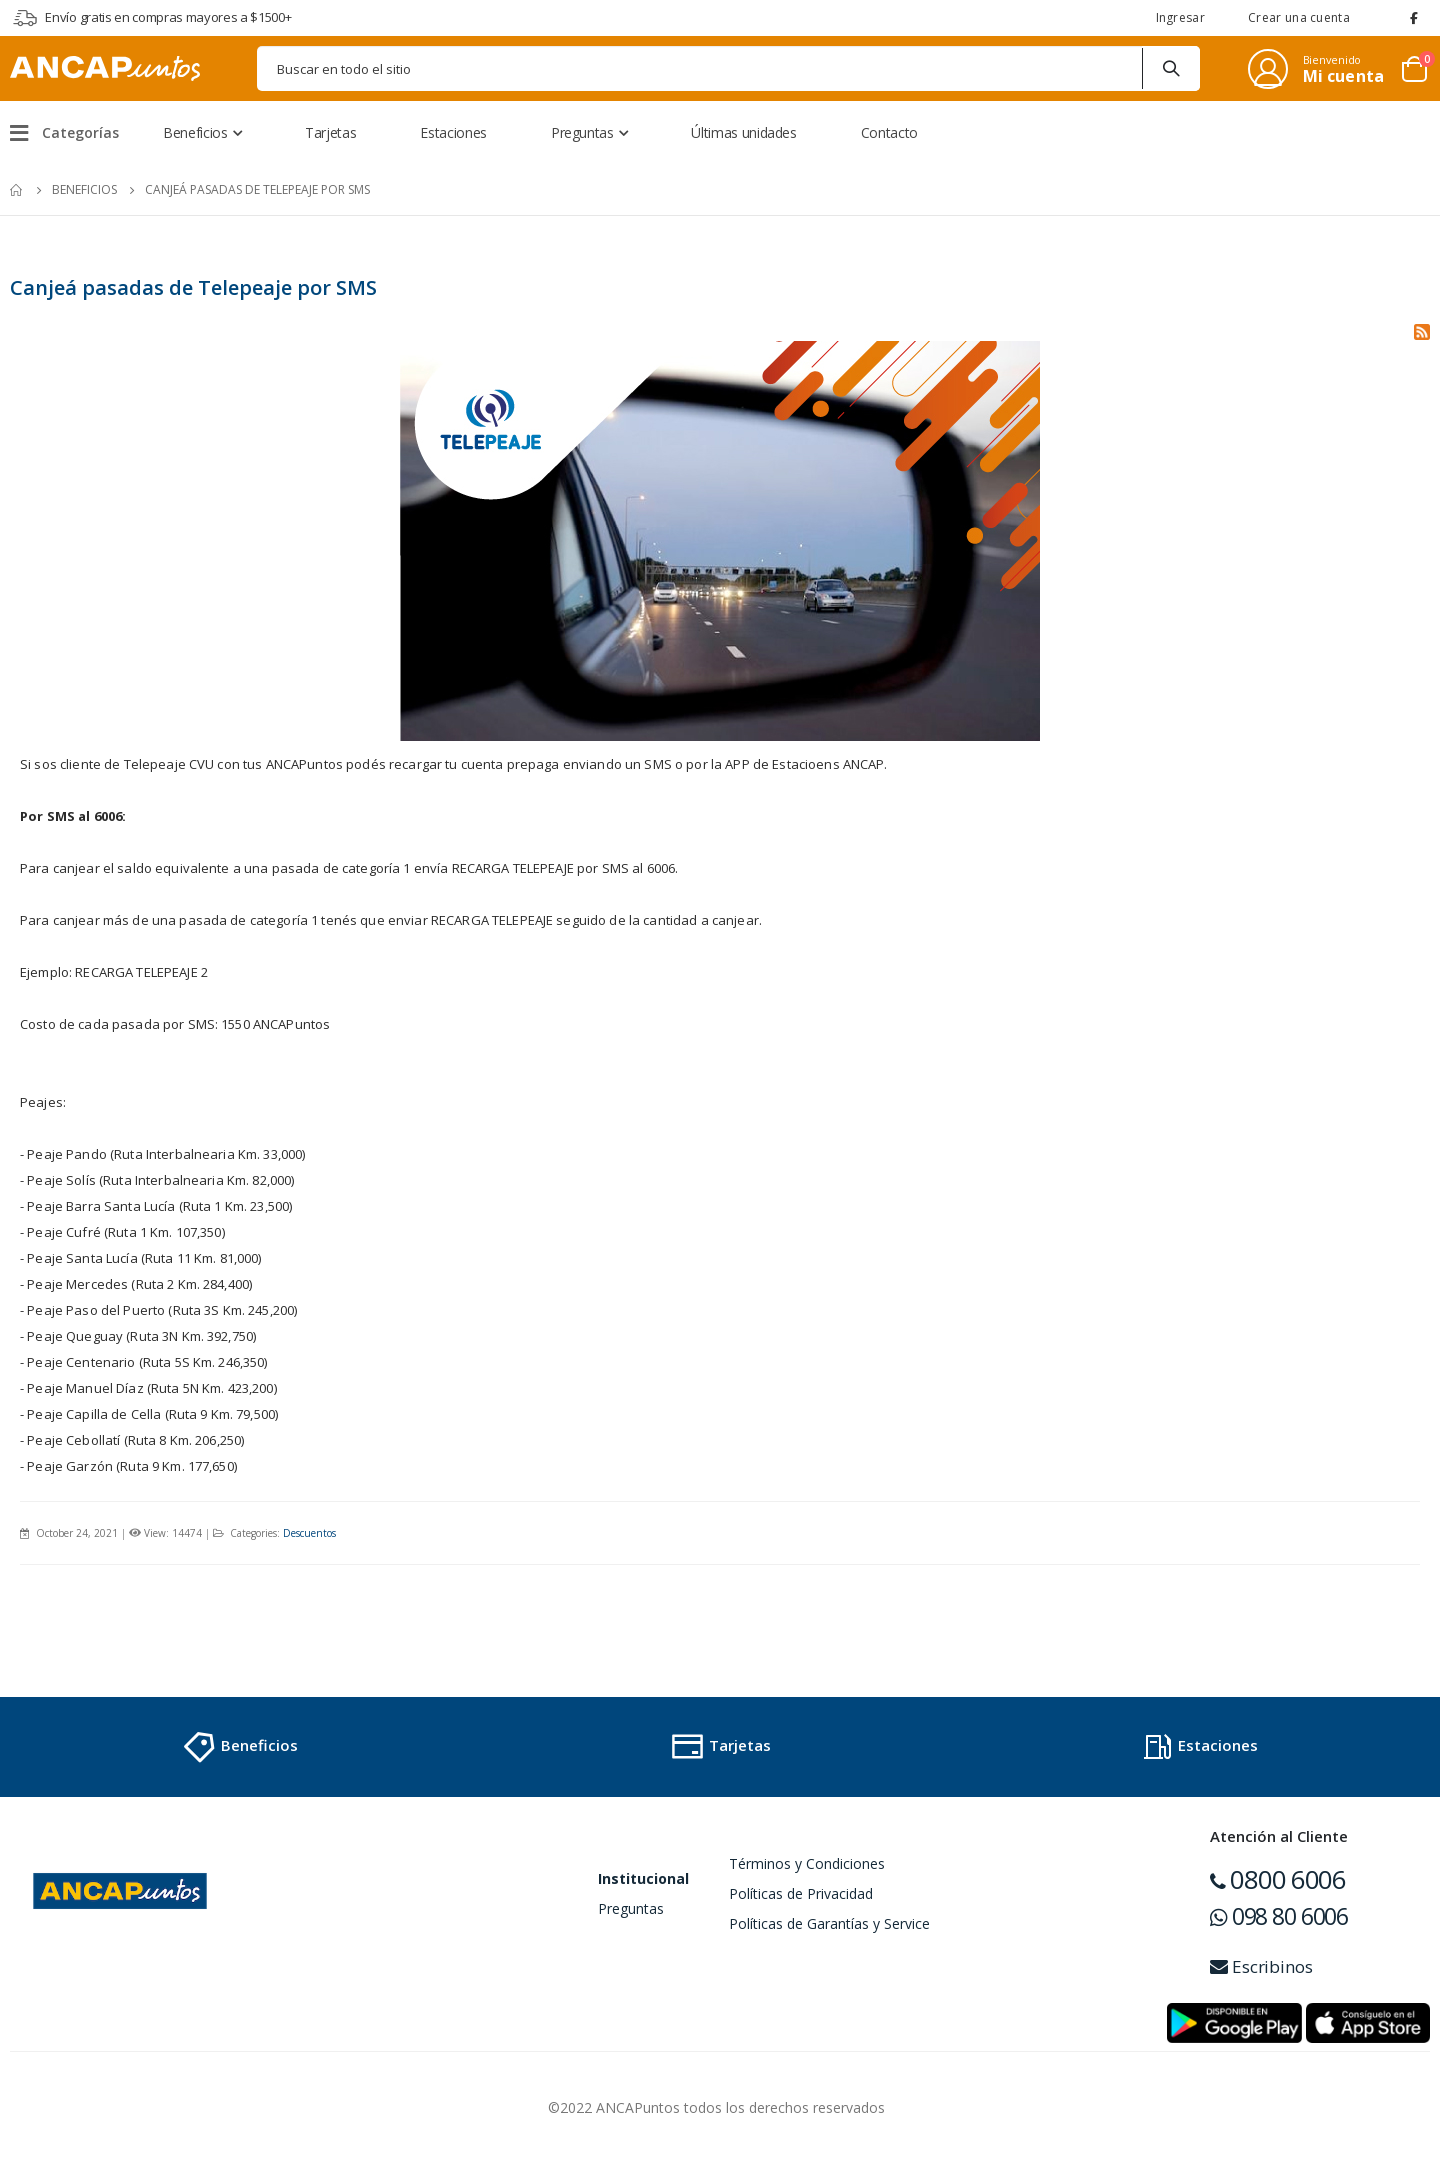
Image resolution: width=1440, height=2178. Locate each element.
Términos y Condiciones (807, 1868)
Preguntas (631, 1913)
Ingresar (1180, 17)
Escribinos (1261, 1971)
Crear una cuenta (1299, 17)
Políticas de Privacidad (801, 1898)
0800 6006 (1278, 1884)
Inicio (17, 190)
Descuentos (314, 1538)
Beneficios (84, 189)
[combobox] (728, 68)
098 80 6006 (1279, 1921)
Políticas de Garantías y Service (829, 1928)
